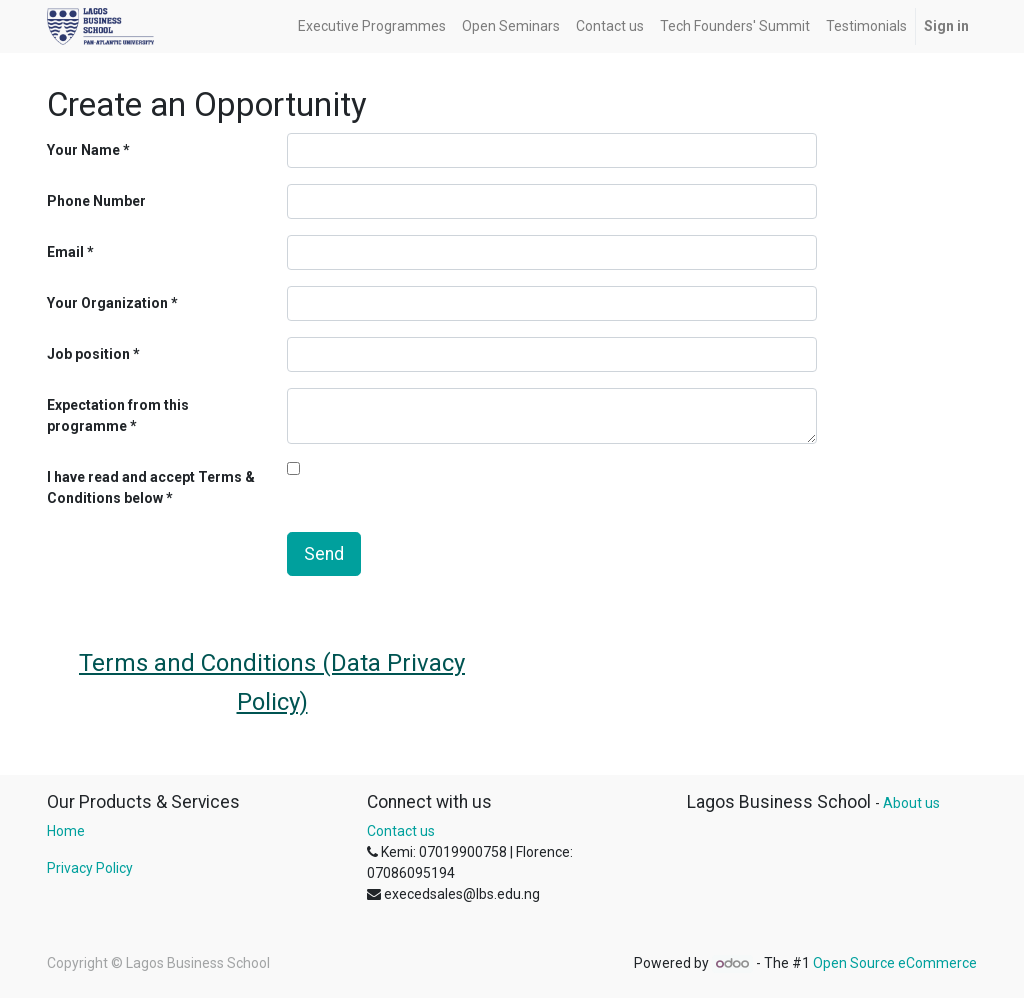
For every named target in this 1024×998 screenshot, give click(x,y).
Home (66, 831)
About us (911, 803)
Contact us (401, 831)
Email (65, 252)
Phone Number (96, 201)
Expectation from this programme (118, 415)
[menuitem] (372, 26)
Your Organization (107, 303)
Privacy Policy (90, 868)
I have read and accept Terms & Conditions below (151, 487)
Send (324, 554)
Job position (88, 354)
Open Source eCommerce (895, 963)
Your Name (83, 150)
